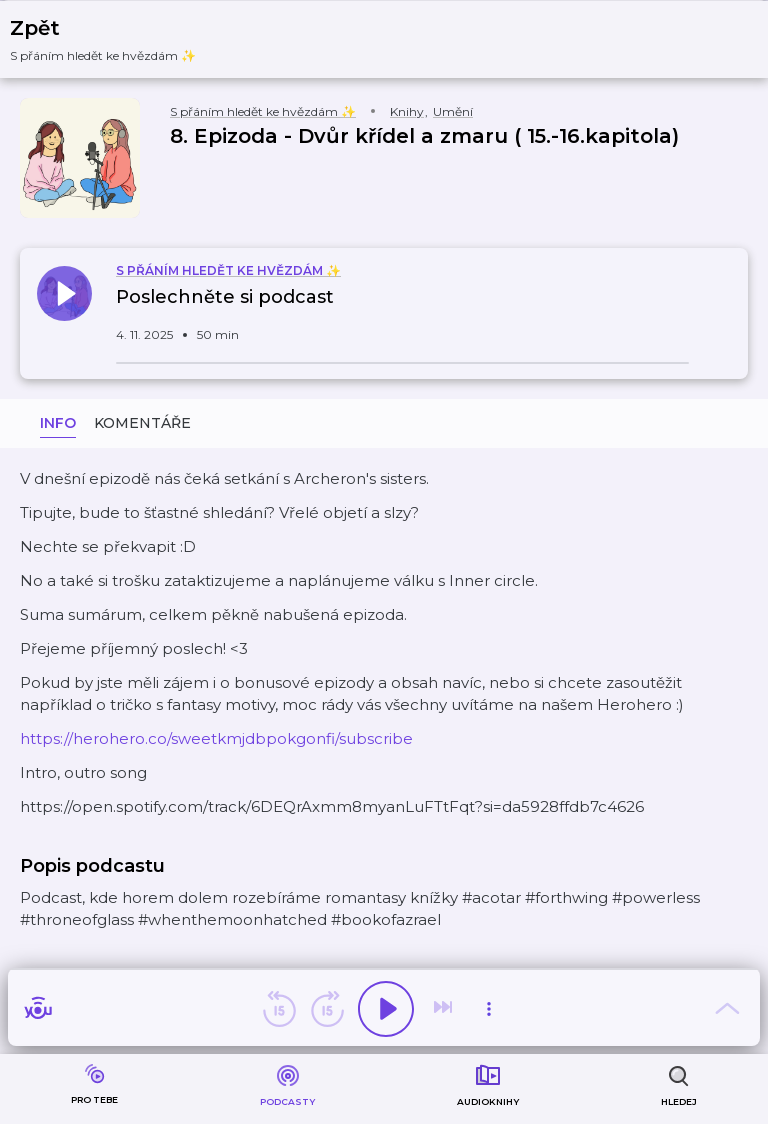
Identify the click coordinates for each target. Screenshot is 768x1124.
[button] (115, 39)
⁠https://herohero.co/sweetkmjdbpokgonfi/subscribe (216, 738)
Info (58, 423)
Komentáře (142, 423)
